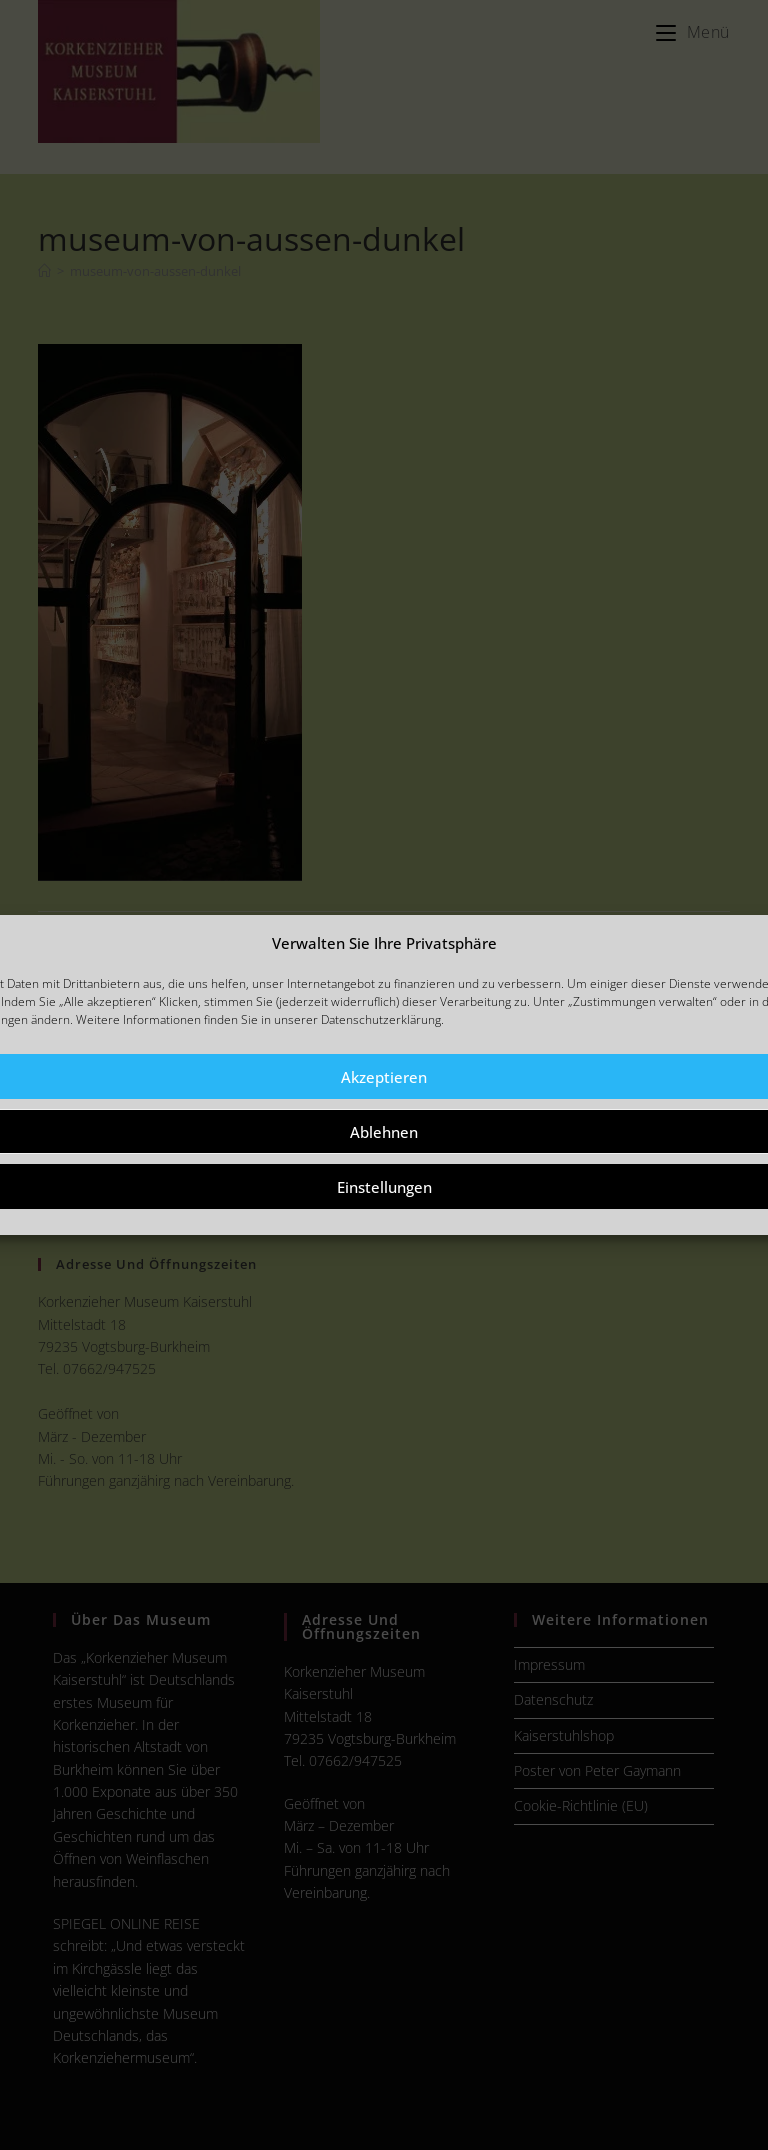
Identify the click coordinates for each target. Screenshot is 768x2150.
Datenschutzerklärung (381, 1019)
